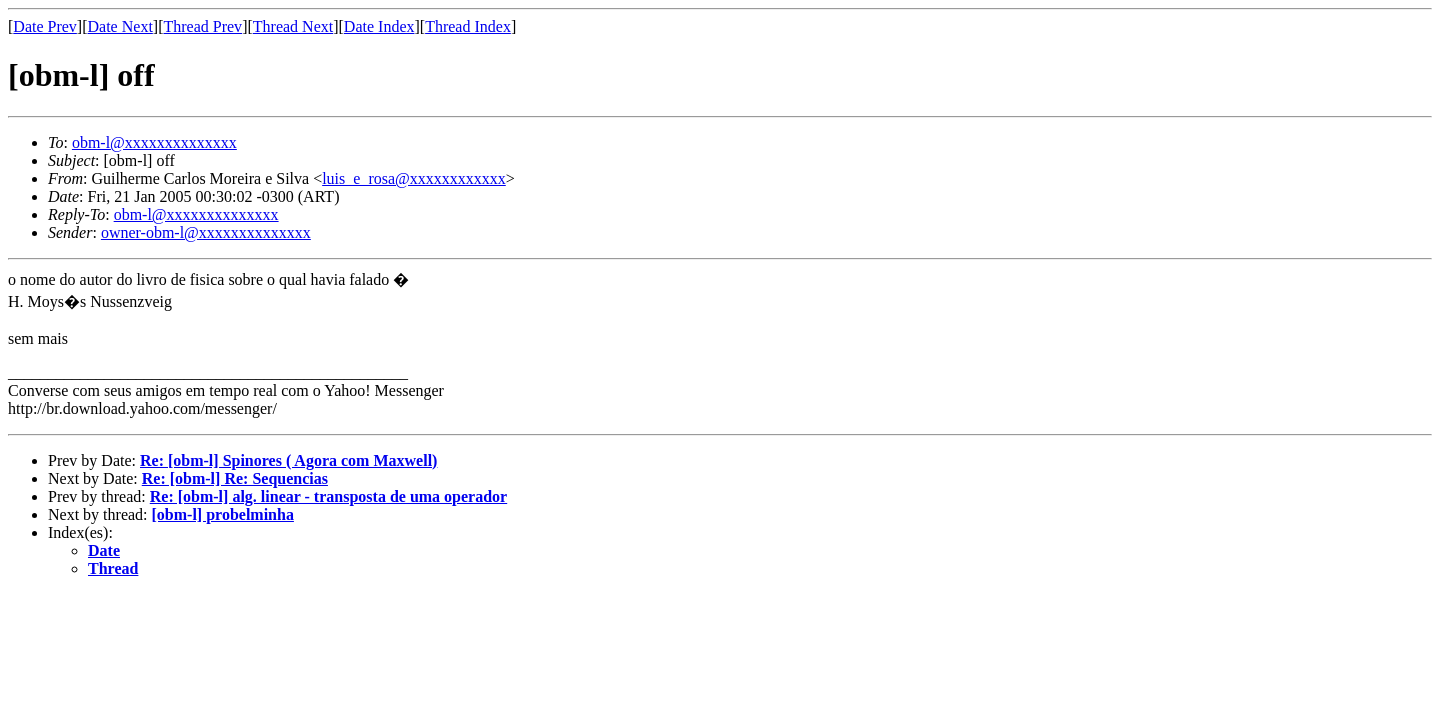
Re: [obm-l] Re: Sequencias (235, 478)
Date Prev (45, 26)
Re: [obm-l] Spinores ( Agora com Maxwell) (288, 460)
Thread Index (468, 26)
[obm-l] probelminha (223, 514)
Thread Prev (202, 26)
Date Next (120, 26)
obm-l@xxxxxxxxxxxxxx (154, 142)
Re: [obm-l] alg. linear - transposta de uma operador (328, 496)
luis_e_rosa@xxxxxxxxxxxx (414, 178)
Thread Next (293, 26)
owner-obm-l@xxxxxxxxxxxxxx (206, 232)
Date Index (379, 26)
